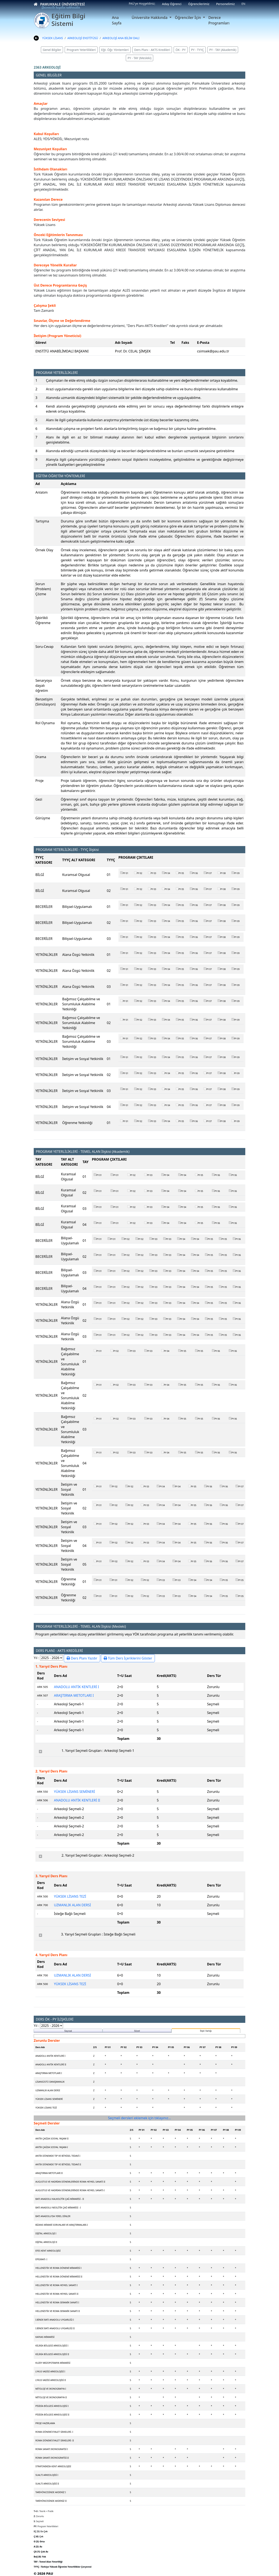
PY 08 (223, 873)
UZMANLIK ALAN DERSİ (72, 1905)
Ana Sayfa (116, 20)
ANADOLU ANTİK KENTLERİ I (76, 1687)
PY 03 (153, 873)
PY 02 (139, 873)
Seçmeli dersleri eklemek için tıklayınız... (139, 2118)
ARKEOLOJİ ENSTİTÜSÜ (82, 38)
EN (243, 4)
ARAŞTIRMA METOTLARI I (74, 1695)
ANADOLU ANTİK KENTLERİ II (77, 1800)
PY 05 (181, 873)
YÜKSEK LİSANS (52, 38)
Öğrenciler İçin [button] (188, 17)
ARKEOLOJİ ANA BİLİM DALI (120, 38)
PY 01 (125, 873)
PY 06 (195, 873)
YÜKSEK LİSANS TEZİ (70, 1896)
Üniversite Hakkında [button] (150, 17)
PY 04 (167, 873)
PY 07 (209, 873)
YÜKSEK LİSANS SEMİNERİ (74, 1791)
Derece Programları (218, 20)
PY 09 (237, 873)
